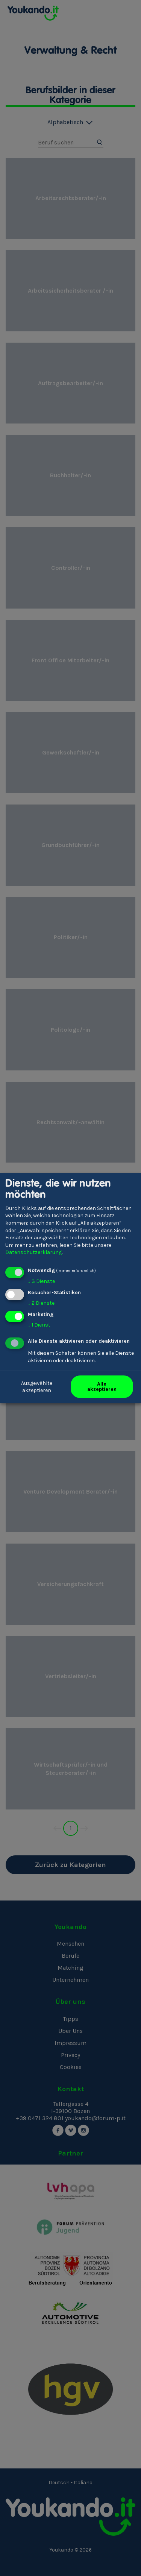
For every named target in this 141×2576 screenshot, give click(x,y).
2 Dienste (41, 1303)
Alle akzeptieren (102, 1386)
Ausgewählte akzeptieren (36, 1387)
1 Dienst (39, 1325)
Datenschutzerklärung (33, 1252)
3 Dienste (41, 1281)
